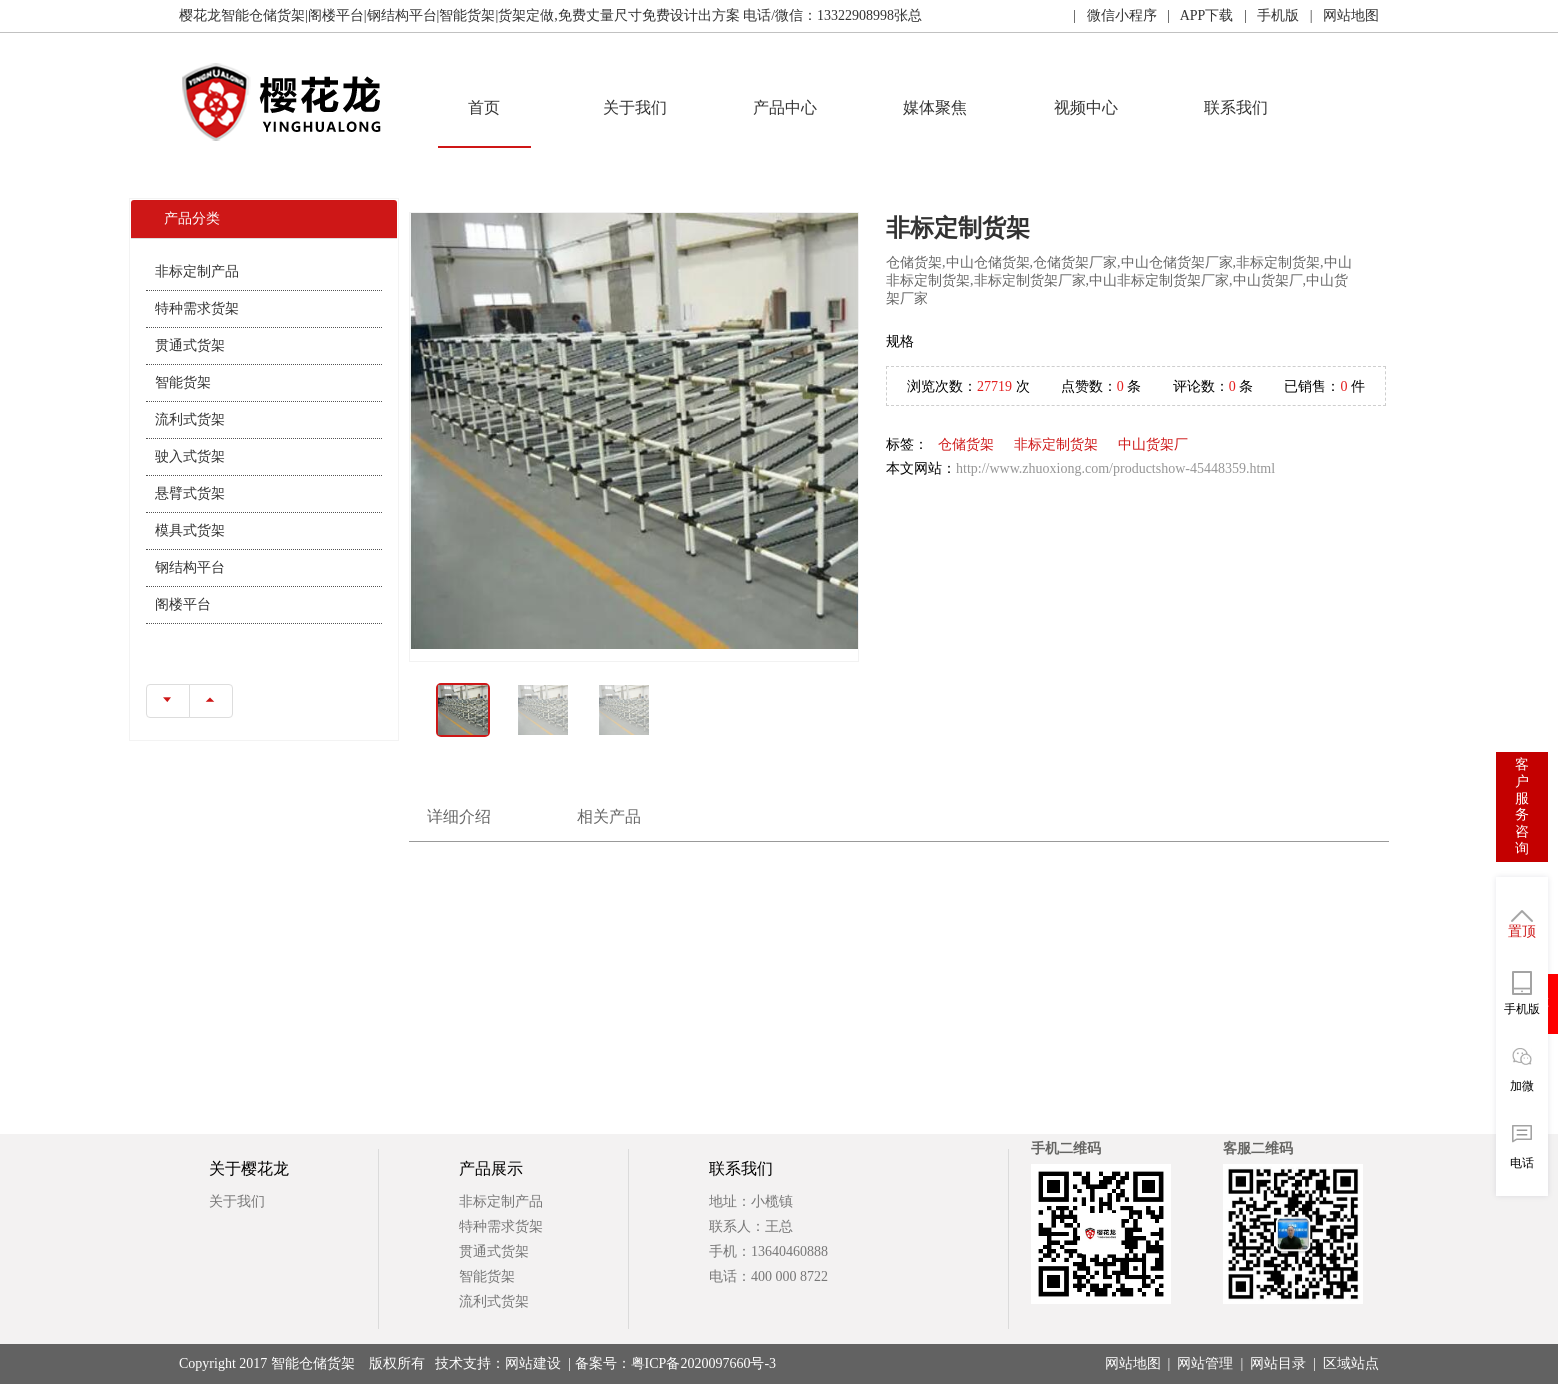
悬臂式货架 (190, 493)
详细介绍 (459, 816)
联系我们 (1236, 107)
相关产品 (609, 816)
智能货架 (183, 382)
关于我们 (635, 107)
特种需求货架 (197, 308)
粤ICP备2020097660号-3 (703, 1363)
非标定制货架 (1056, 444)
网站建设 (533, 1363)
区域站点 (1351, 1363)
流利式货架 (190, 419)
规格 (900, 341)
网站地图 (1133, 1363)
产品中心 (785, 107)
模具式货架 (190, 530)
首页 (484, 107)
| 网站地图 (1339, 15)
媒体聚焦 (935, 107)
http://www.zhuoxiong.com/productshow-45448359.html (1115, 468)
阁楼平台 (183, 604)
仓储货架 (966, 444)
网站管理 (1205, 1363)
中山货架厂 (1153, 444)
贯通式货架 (190, 345)
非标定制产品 (197, 271)
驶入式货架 (190, 456)
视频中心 (1086, 107)
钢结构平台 (190, 567)
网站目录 (1278, 1363)
